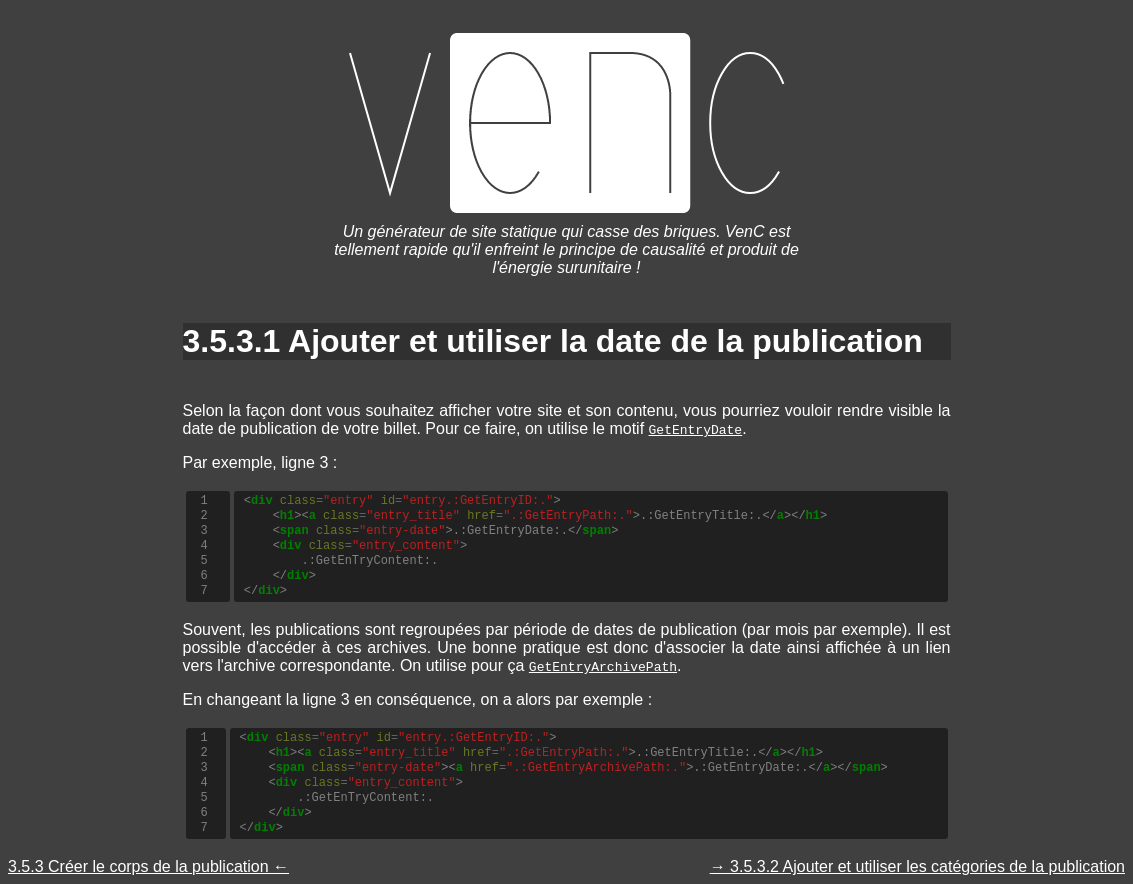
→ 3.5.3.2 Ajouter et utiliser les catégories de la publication (917, 866)
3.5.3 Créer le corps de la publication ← (148, 866)
